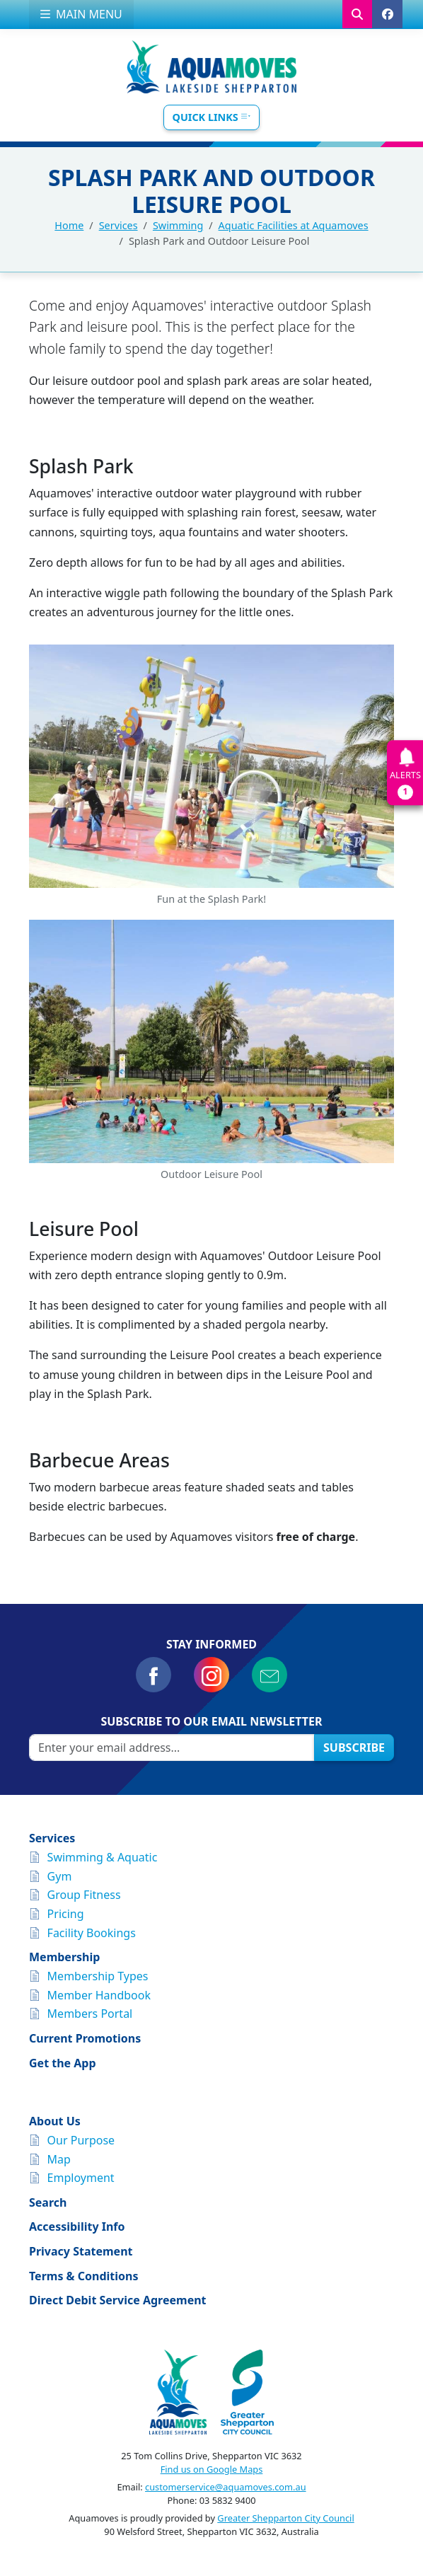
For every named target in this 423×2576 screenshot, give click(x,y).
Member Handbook (99, 1995)
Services (118, 225)
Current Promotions (85, 2038)
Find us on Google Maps (212, 2469)
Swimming (178, 225)
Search (47, 2202)
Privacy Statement (80, 2251)
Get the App (62, 2063)
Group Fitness (84, 1894)
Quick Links (212, 117)
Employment (81, 2177)
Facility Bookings (91, 1933)
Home (68, 225)
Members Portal (90, 2013)
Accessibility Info (77, 2226)
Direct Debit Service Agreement (118, 2300)
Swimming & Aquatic (102, 1857)
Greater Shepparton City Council (285, 2518)
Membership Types (98, 1976)
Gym (59, 1876)
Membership (64, 1957)
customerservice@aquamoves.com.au (225, 2486)
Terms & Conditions (84, 2276)
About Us (55, 2121)
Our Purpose (81, 2140)
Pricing (65, 1914)
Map (59, 2159)
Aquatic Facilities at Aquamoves (294, 225)
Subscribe (354, 1747)
